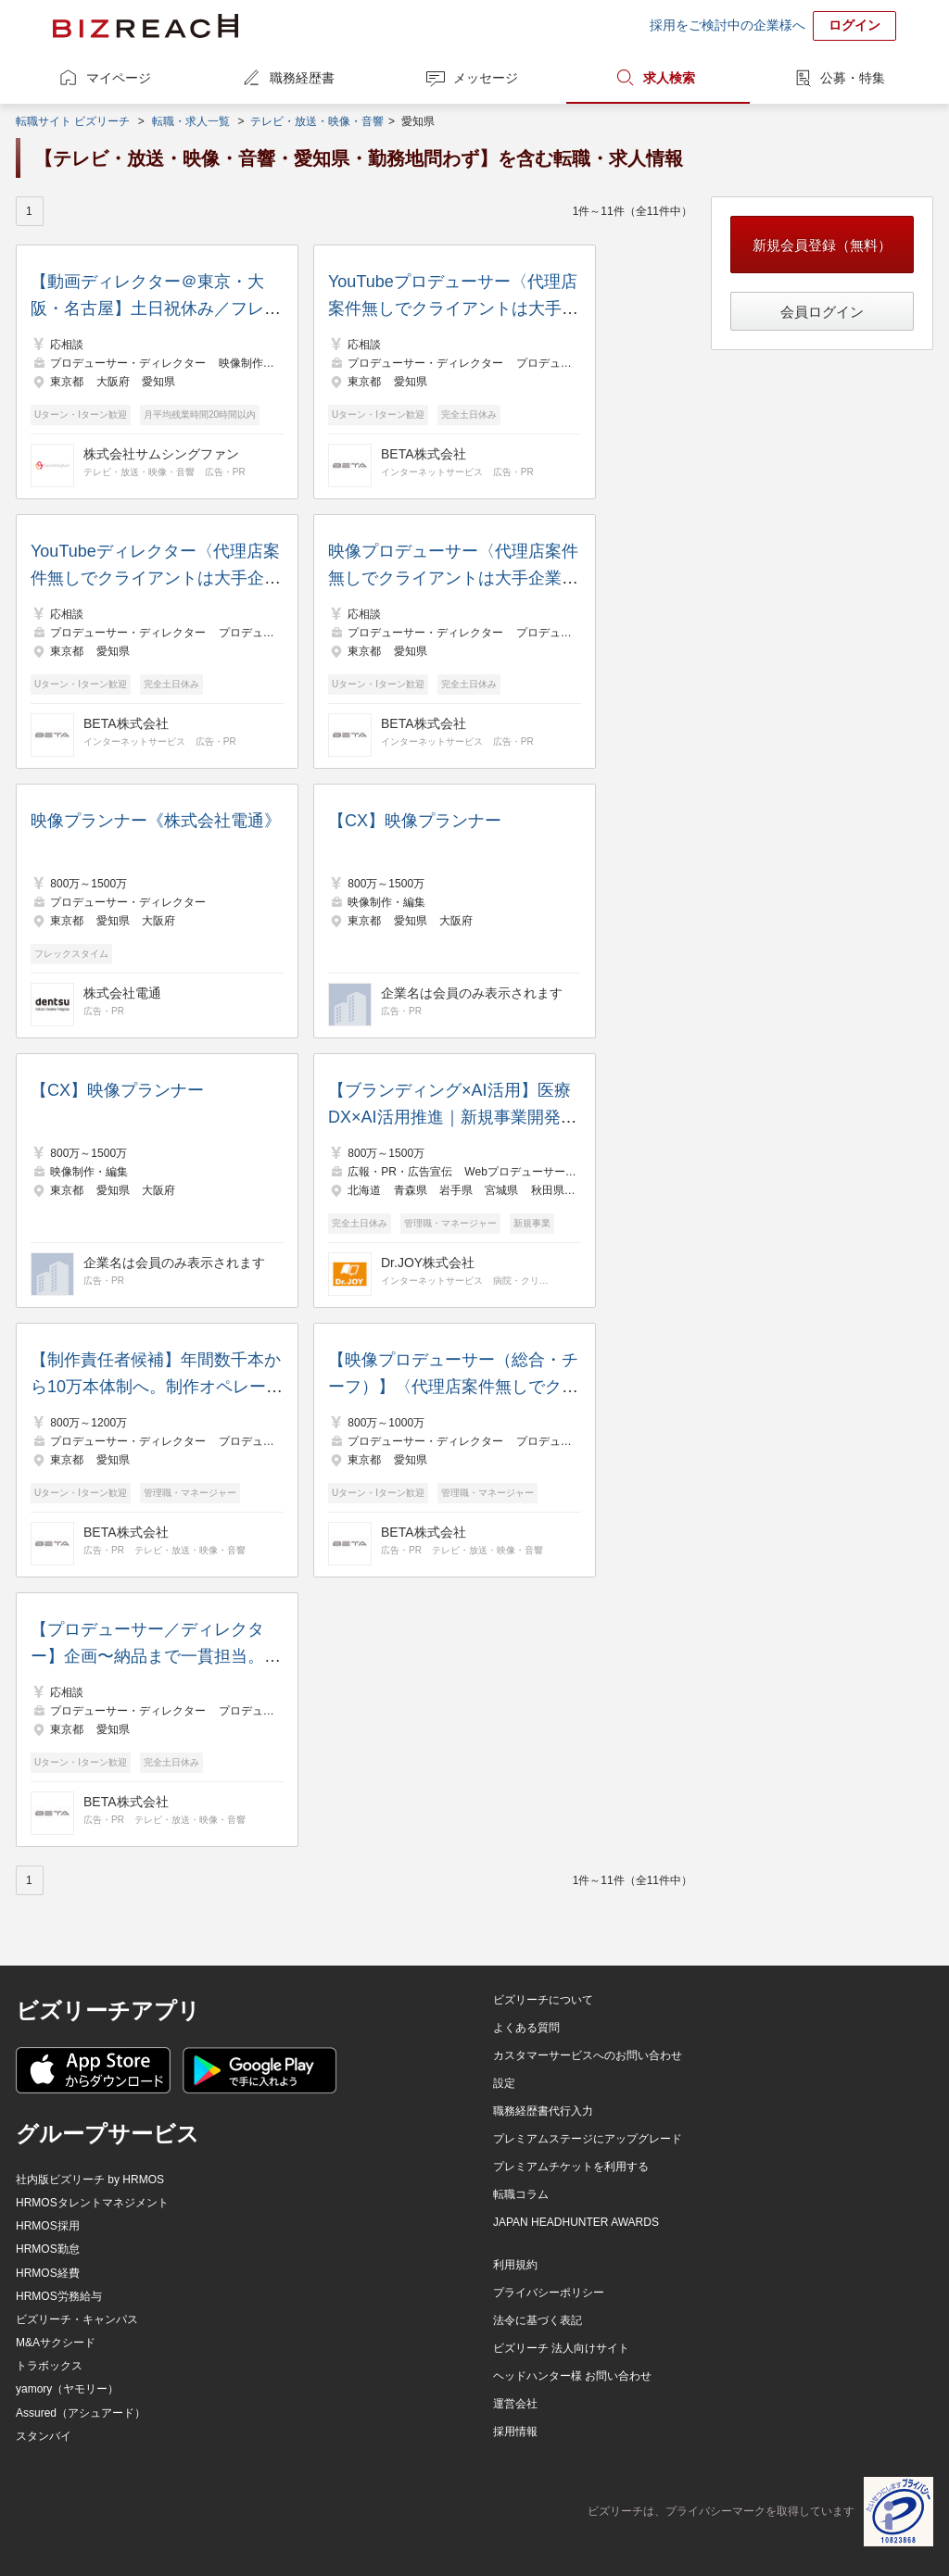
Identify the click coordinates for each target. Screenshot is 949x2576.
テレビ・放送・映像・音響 (317, 121)
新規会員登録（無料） (822, 245)
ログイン (854, 25)
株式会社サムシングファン (161, 453)
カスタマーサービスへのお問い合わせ (587, 2055)
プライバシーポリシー (548, 2292)
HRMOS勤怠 (48, 2249)
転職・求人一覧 (191, 121)
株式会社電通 (122, 993)
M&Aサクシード (55, 2342)
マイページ (118, 77)
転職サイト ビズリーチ (73, 121)
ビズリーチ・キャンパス (77, 2319)
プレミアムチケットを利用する (571, 2166)
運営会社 (515, 2403)
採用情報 (515, 2431)
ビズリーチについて (543, 1999)
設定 (504, 2083)
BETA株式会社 (423, 453)
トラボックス (49, 2365)
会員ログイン (822, 312)
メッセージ (485, 77)
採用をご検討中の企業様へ (727, 25)
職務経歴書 (302, 77)
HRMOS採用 (48, 2225)
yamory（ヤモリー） (67, 2388)
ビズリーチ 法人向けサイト (561, 2348)
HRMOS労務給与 (59, 2296)
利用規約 (515, 2264)
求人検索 (669, 77)
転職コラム (521, 2194)
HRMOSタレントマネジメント (92, 2202)
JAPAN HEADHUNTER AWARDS (576, 2222)
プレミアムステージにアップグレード (587, 2138)
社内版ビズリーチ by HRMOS (90, 2179)
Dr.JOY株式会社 (427, 1262)
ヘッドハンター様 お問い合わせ (572, 2375)
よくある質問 (526, 2027)
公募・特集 (852, 77)
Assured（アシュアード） (81, 2412)
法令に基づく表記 (537, 2320)
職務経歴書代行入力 (543, 2111)
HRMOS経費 (48, 2273)
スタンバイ (43, 2436)
